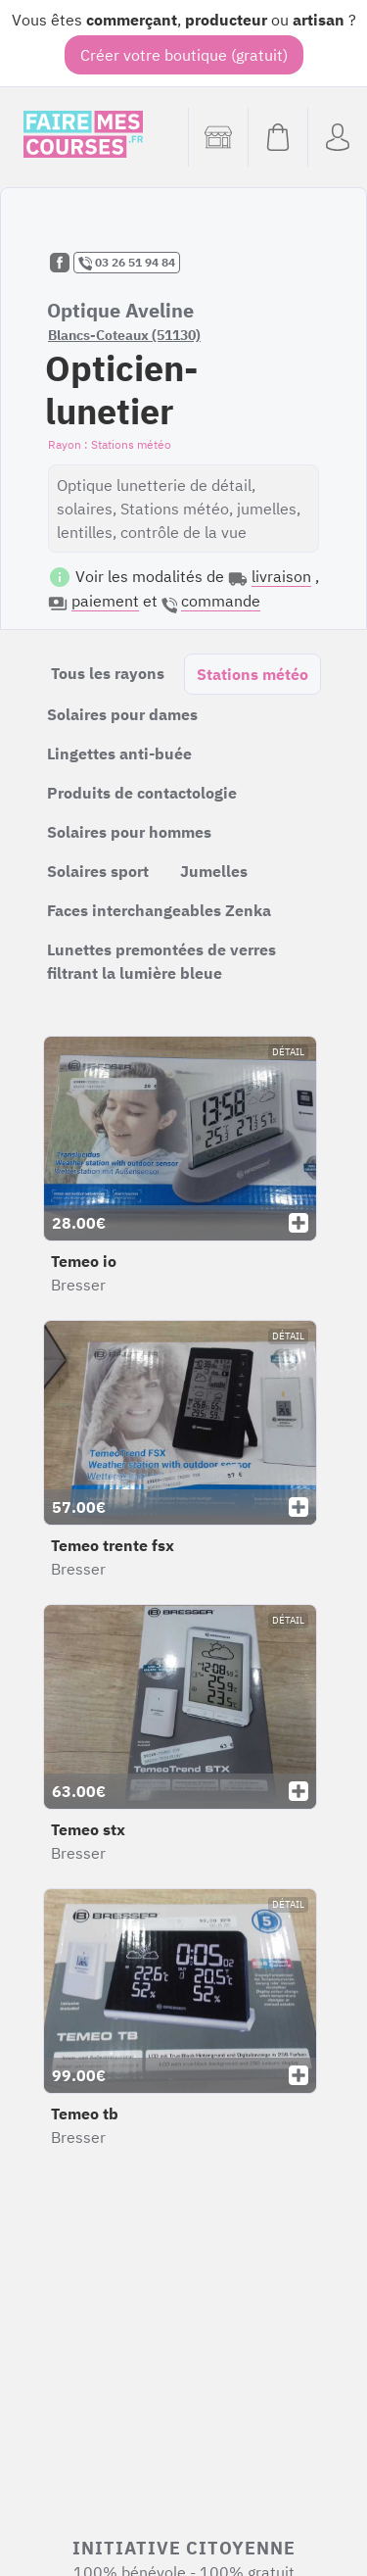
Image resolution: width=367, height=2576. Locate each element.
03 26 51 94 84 (126, 262)
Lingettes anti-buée (119, 753)
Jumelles (214, 871)
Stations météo (252, 674)
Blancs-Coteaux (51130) (124, 335)
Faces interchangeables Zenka (159, 910)
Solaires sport (98, 871)
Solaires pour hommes (129, 832)
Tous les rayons (107, 673)
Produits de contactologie (142, 792)
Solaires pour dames (122, 714)
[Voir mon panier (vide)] (277, 137)
